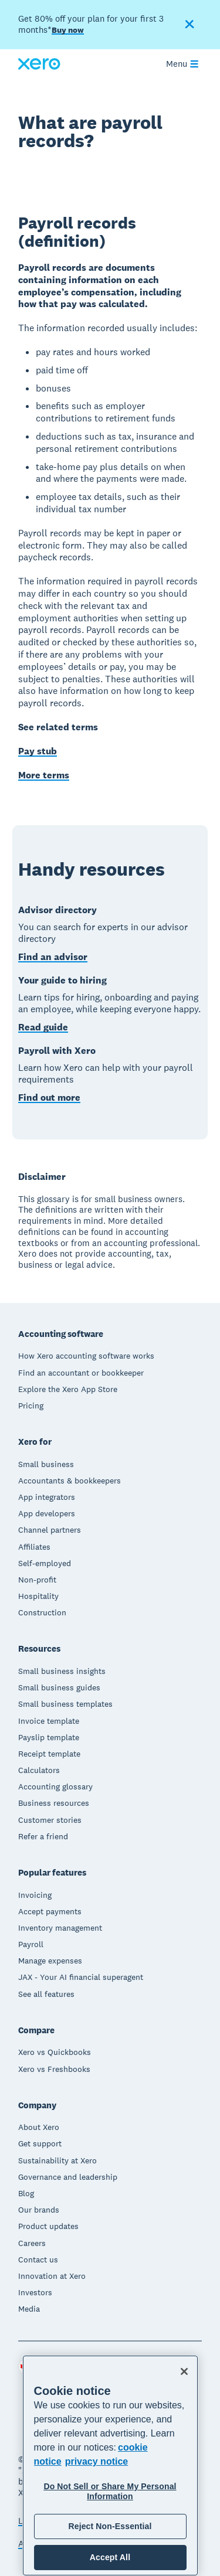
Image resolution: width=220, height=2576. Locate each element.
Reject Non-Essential (109, 2526)
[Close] (184, 2371)
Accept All (110, 2557)
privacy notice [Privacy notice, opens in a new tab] (96, 2461)
